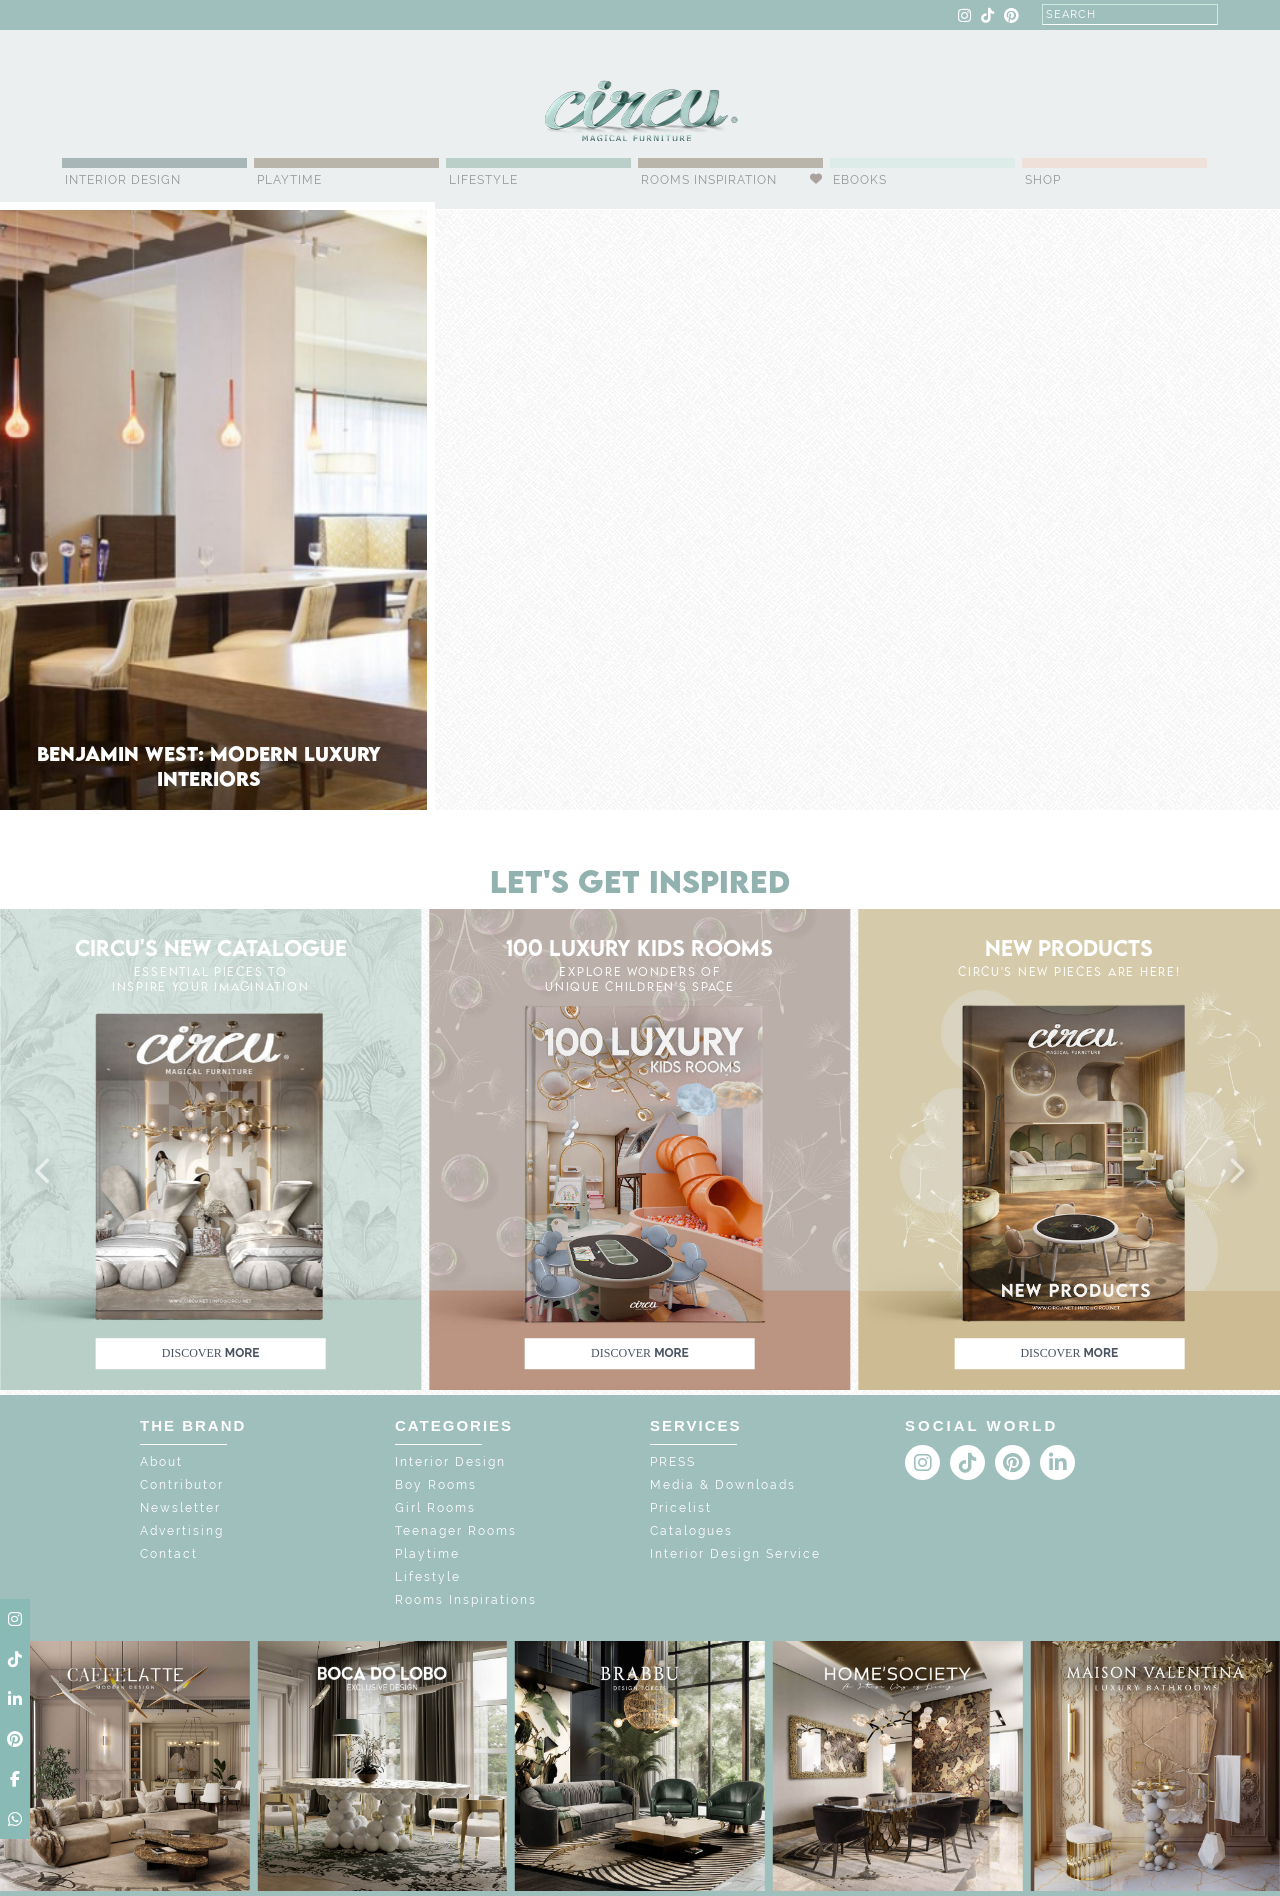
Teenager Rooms (456, 1531)
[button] (44, 1172)
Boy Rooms (436, 1485)
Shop (1043, 180)
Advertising (182, 1531)
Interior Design (123, 180)
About (161, 1462)
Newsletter (180, 1508)
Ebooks (860, 180)
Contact (169, 1554)
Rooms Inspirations (466, 1600)
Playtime (289, 180)
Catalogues (691, 1531)
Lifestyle (483, 180)
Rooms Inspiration (709, 180)
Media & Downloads (723, 1485)
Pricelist (681, 1508)
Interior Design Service (735, 1554)
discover (211, 1353)
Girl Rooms (435, 1508)
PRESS (673, 1462)
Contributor (182, 1485)
